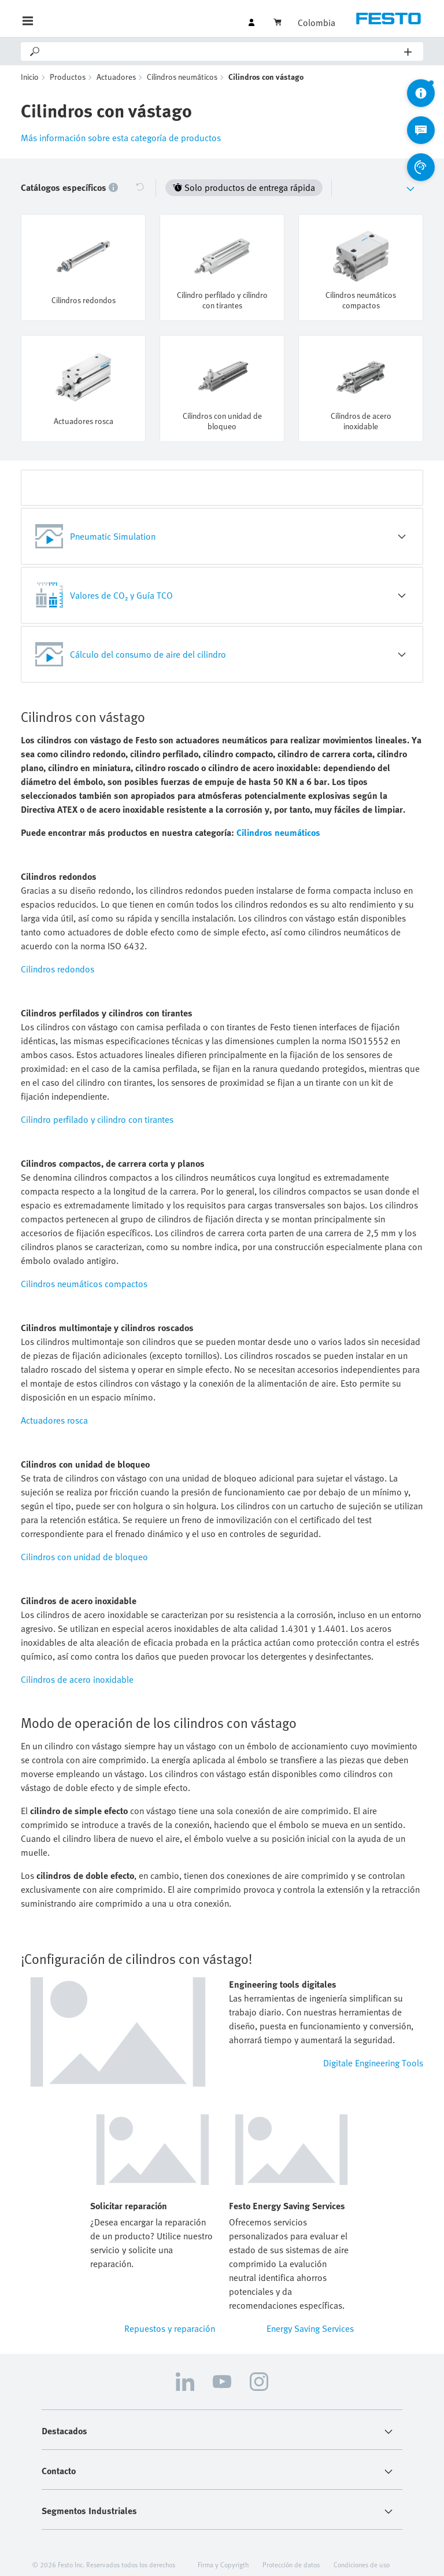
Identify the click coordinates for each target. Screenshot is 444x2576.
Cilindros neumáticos (182, 77)
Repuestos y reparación (169, 2328)
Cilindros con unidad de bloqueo (84, 1557)
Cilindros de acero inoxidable (77, 1679)
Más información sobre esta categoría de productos (121, 138)
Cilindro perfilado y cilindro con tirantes (97, 1119)
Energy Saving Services (310, 2328)
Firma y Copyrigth (223, 2564)
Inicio (30, 77)
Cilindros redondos (57, 969)
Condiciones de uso (362, 2564)
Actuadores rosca (54, 1420)
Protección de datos (291, 2564)
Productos (68, 77)
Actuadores (116, 77)
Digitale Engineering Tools (373, 2063)
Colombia (316, 23)
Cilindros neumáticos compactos (84, 1284)
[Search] (222, 51)
